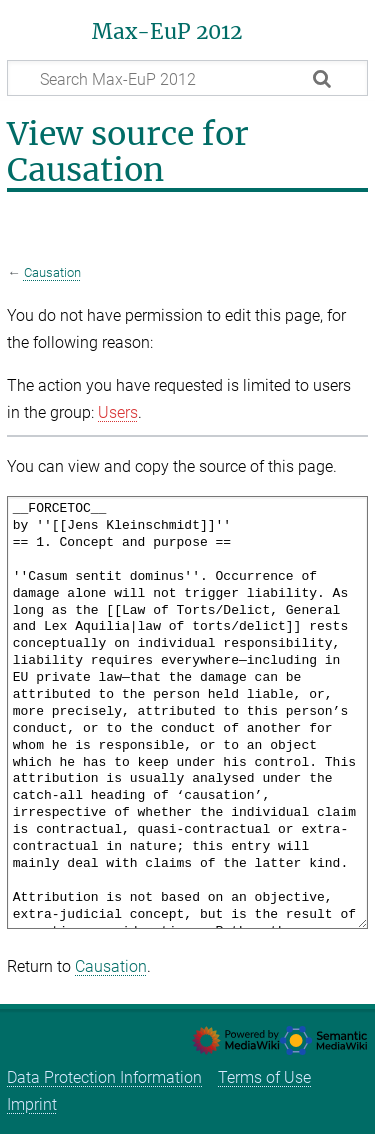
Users (118, 412)
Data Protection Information (104, 1077)
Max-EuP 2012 (167, 32)
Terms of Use (264, 1077)
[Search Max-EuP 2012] (187, 78)
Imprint (32, 1104)
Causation (52, 272)
